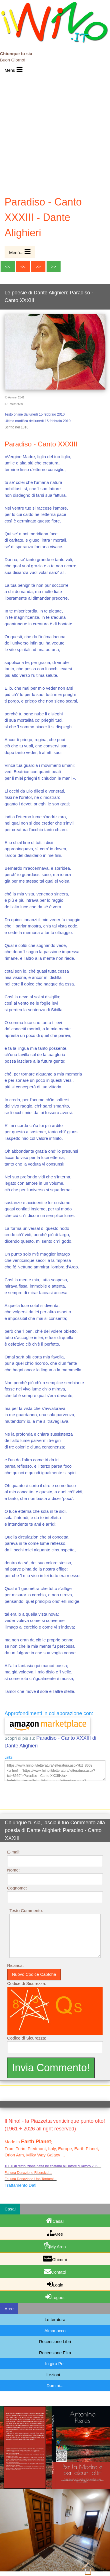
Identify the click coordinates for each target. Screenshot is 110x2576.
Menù (14, 69)
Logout (55, 2296)
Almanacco (54, 2330)
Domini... (55, 2385)
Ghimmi (55, 2258)
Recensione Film (55, 2352)
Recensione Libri (55, 2341)
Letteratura (55, 2319)
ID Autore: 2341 (15, 397)
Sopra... (95, 2568)
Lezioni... (54, 2374)
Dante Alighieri (50, 293)
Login (55, 2283)
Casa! (55, 2220)
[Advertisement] (55, 134)
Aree (55, 2233)
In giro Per (55, 2363)
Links (9, 1757)
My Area (55, 2245)
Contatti (55, 2271)
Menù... (20, 251)
